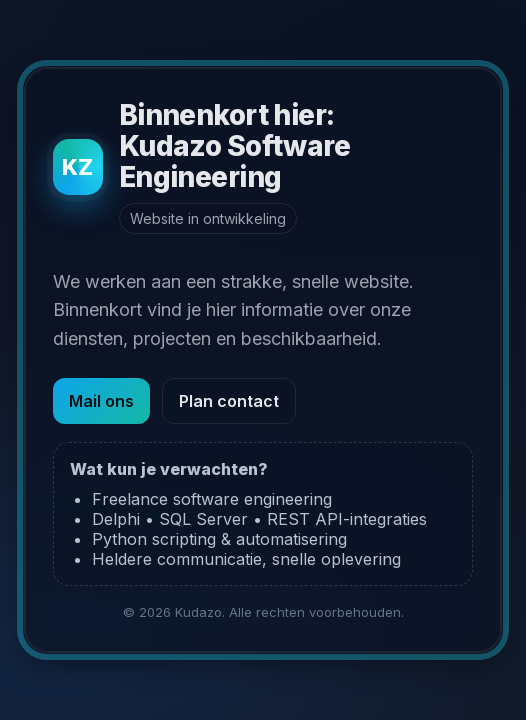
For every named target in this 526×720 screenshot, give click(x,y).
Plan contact (229, 401)
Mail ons (101, 401)
